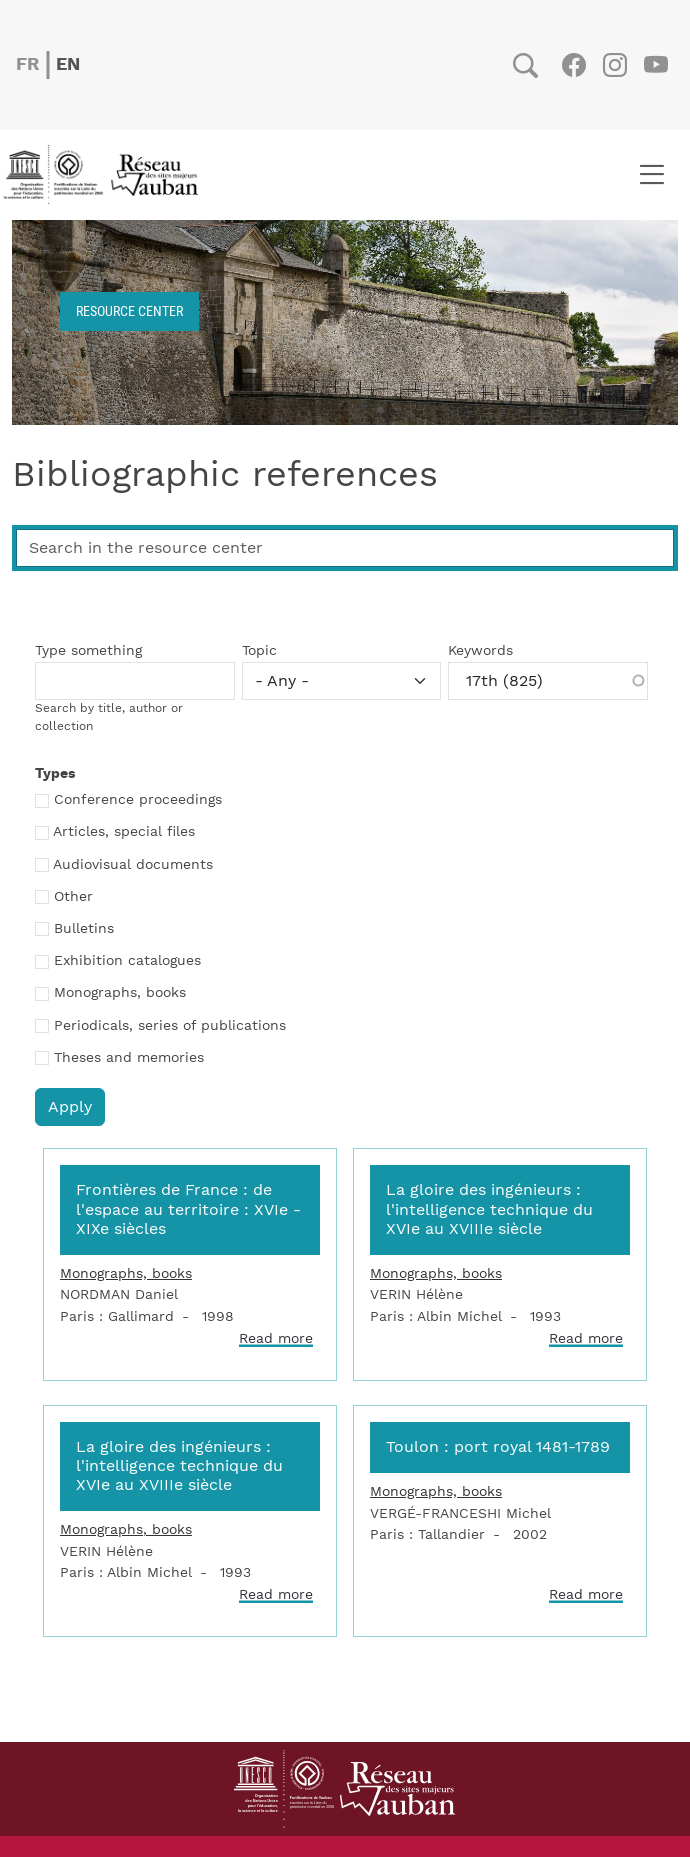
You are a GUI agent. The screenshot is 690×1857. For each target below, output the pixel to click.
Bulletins (84, 929)
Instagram (614, 65)
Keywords (480, 651)
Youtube (655, 65)
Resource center (129, 310)
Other (73, 897)
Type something (88, 651)
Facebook (573, 65)
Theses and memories (129, 1058)
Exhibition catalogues (127, 961)
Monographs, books (120, 993)
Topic (259, 651)
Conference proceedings (138, 800)
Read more (276, 1338)
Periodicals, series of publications (170, 1026)
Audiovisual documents (133, 865)
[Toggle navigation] (651, 175)
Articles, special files (124, 832)
